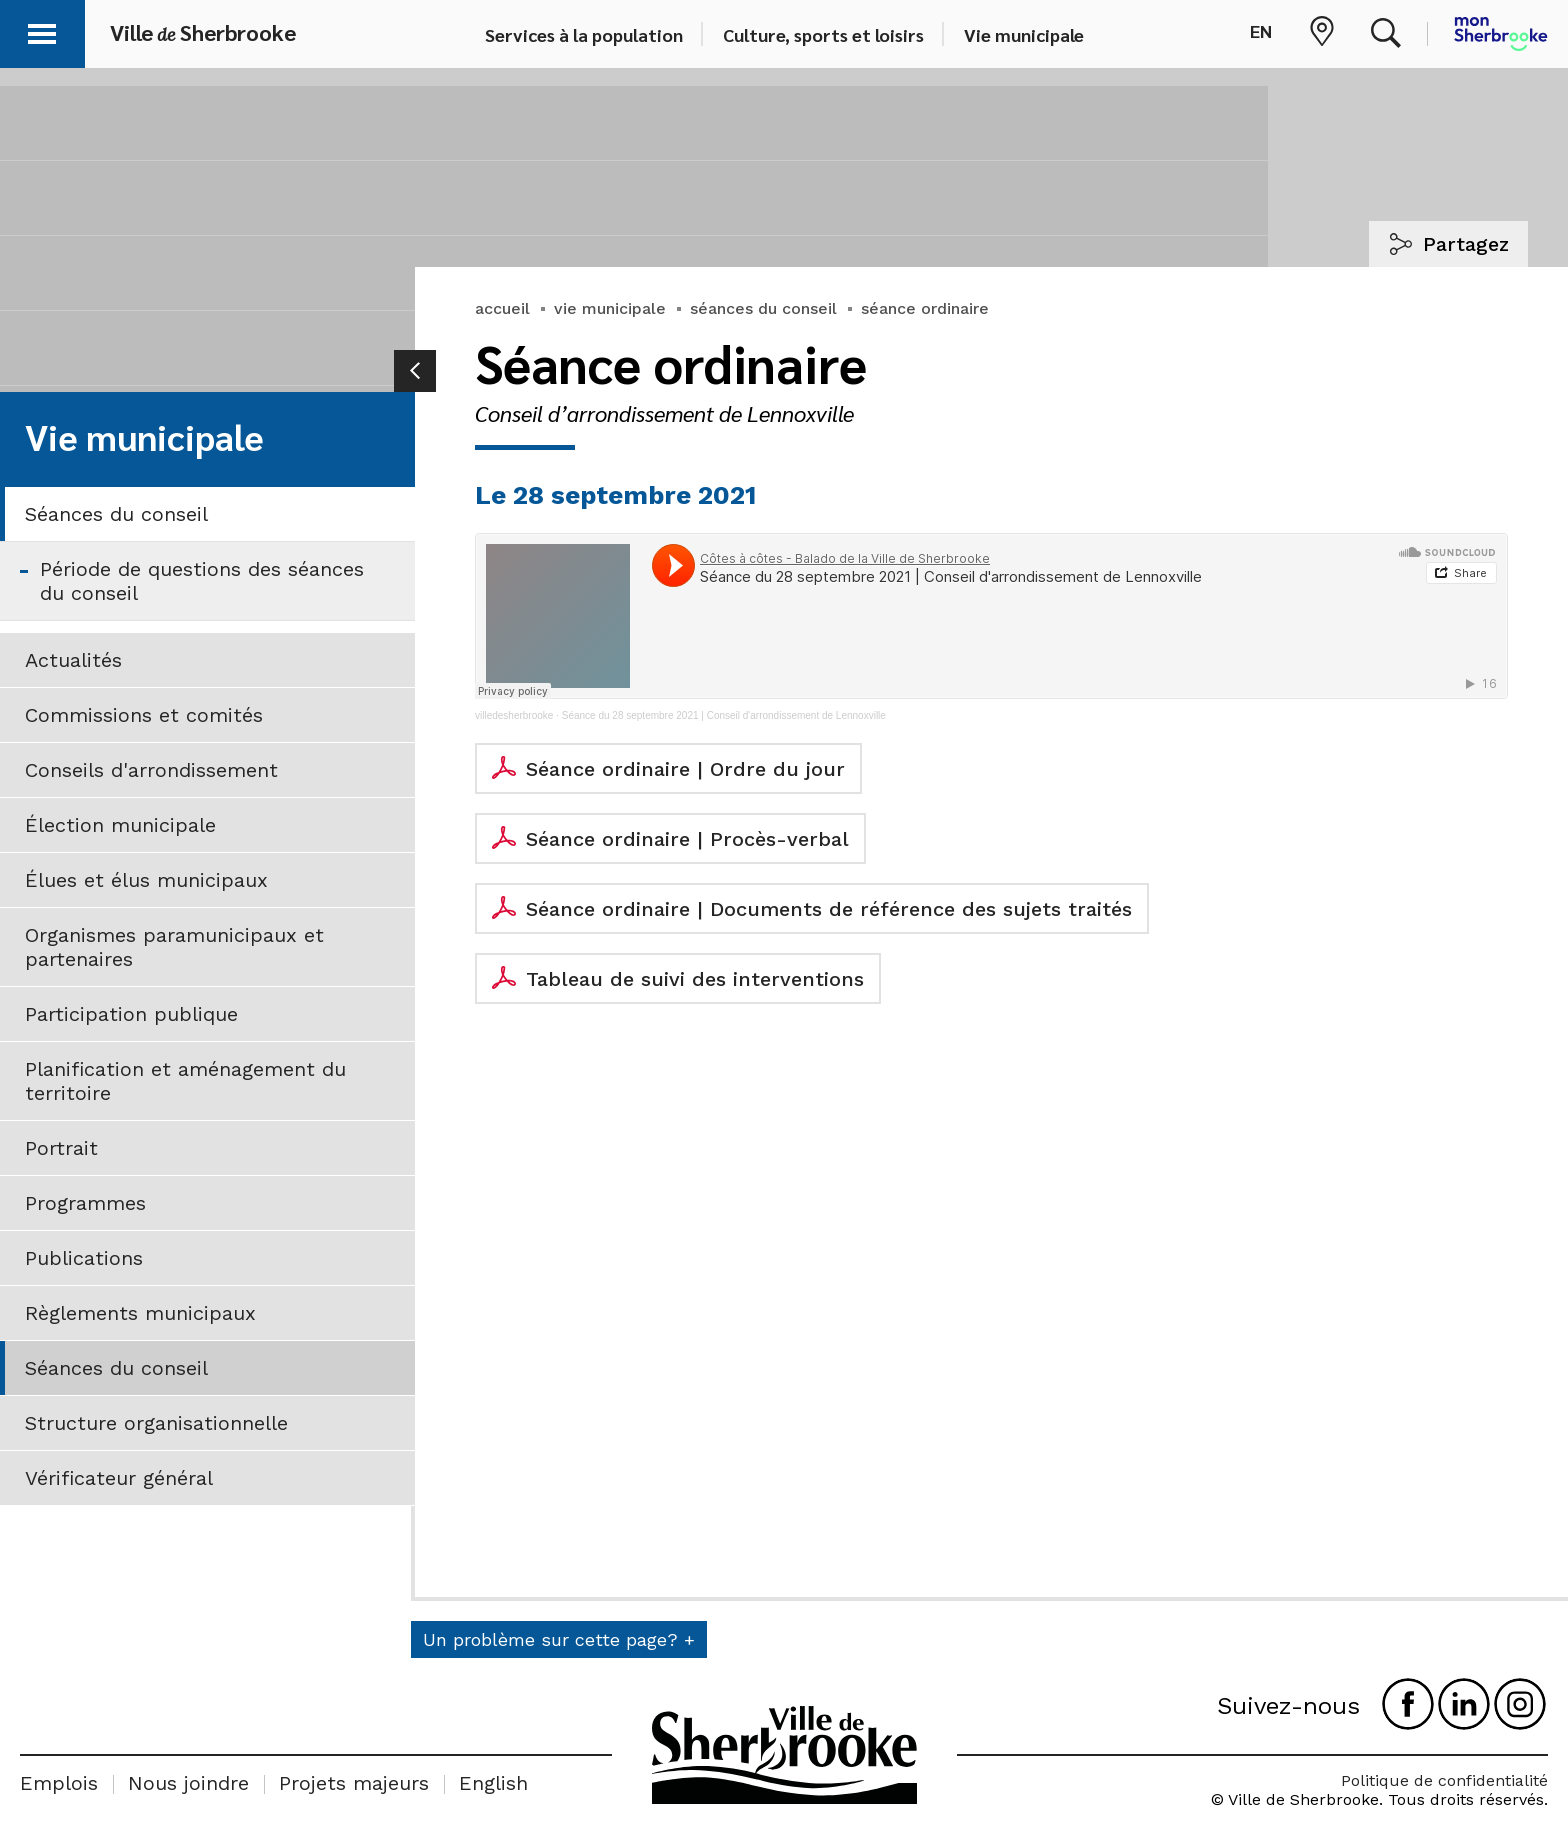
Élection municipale (120, 825)
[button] (42, 30)
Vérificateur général (119, 1478)
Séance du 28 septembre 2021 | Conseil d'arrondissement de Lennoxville (724, 715)
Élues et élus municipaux (146, 880)
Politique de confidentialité (1444, 1780)
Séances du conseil (116, 514)
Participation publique (131, 1014)
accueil (502, 308)
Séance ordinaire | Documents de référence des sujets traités (829, 909)
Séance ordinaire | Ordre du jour (685, 769)
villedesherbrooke (514, 715)
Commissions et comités (144, 715)
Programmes (85, 1203)
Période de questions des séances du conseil (202, 581)
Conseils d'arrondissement (151, 770)
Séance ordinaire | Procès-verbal (687, 839)
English (493, 1783)
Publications (84, 1258)
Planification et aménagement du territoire (185, 1081)
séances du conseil (763, 308)
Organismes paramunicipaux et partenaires (174, 947)
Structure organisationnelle (156, 1423)
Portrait (61, 1148)
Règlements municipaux (140, 1313)
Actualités (73, 660)
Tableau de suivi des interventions (695, 979)
